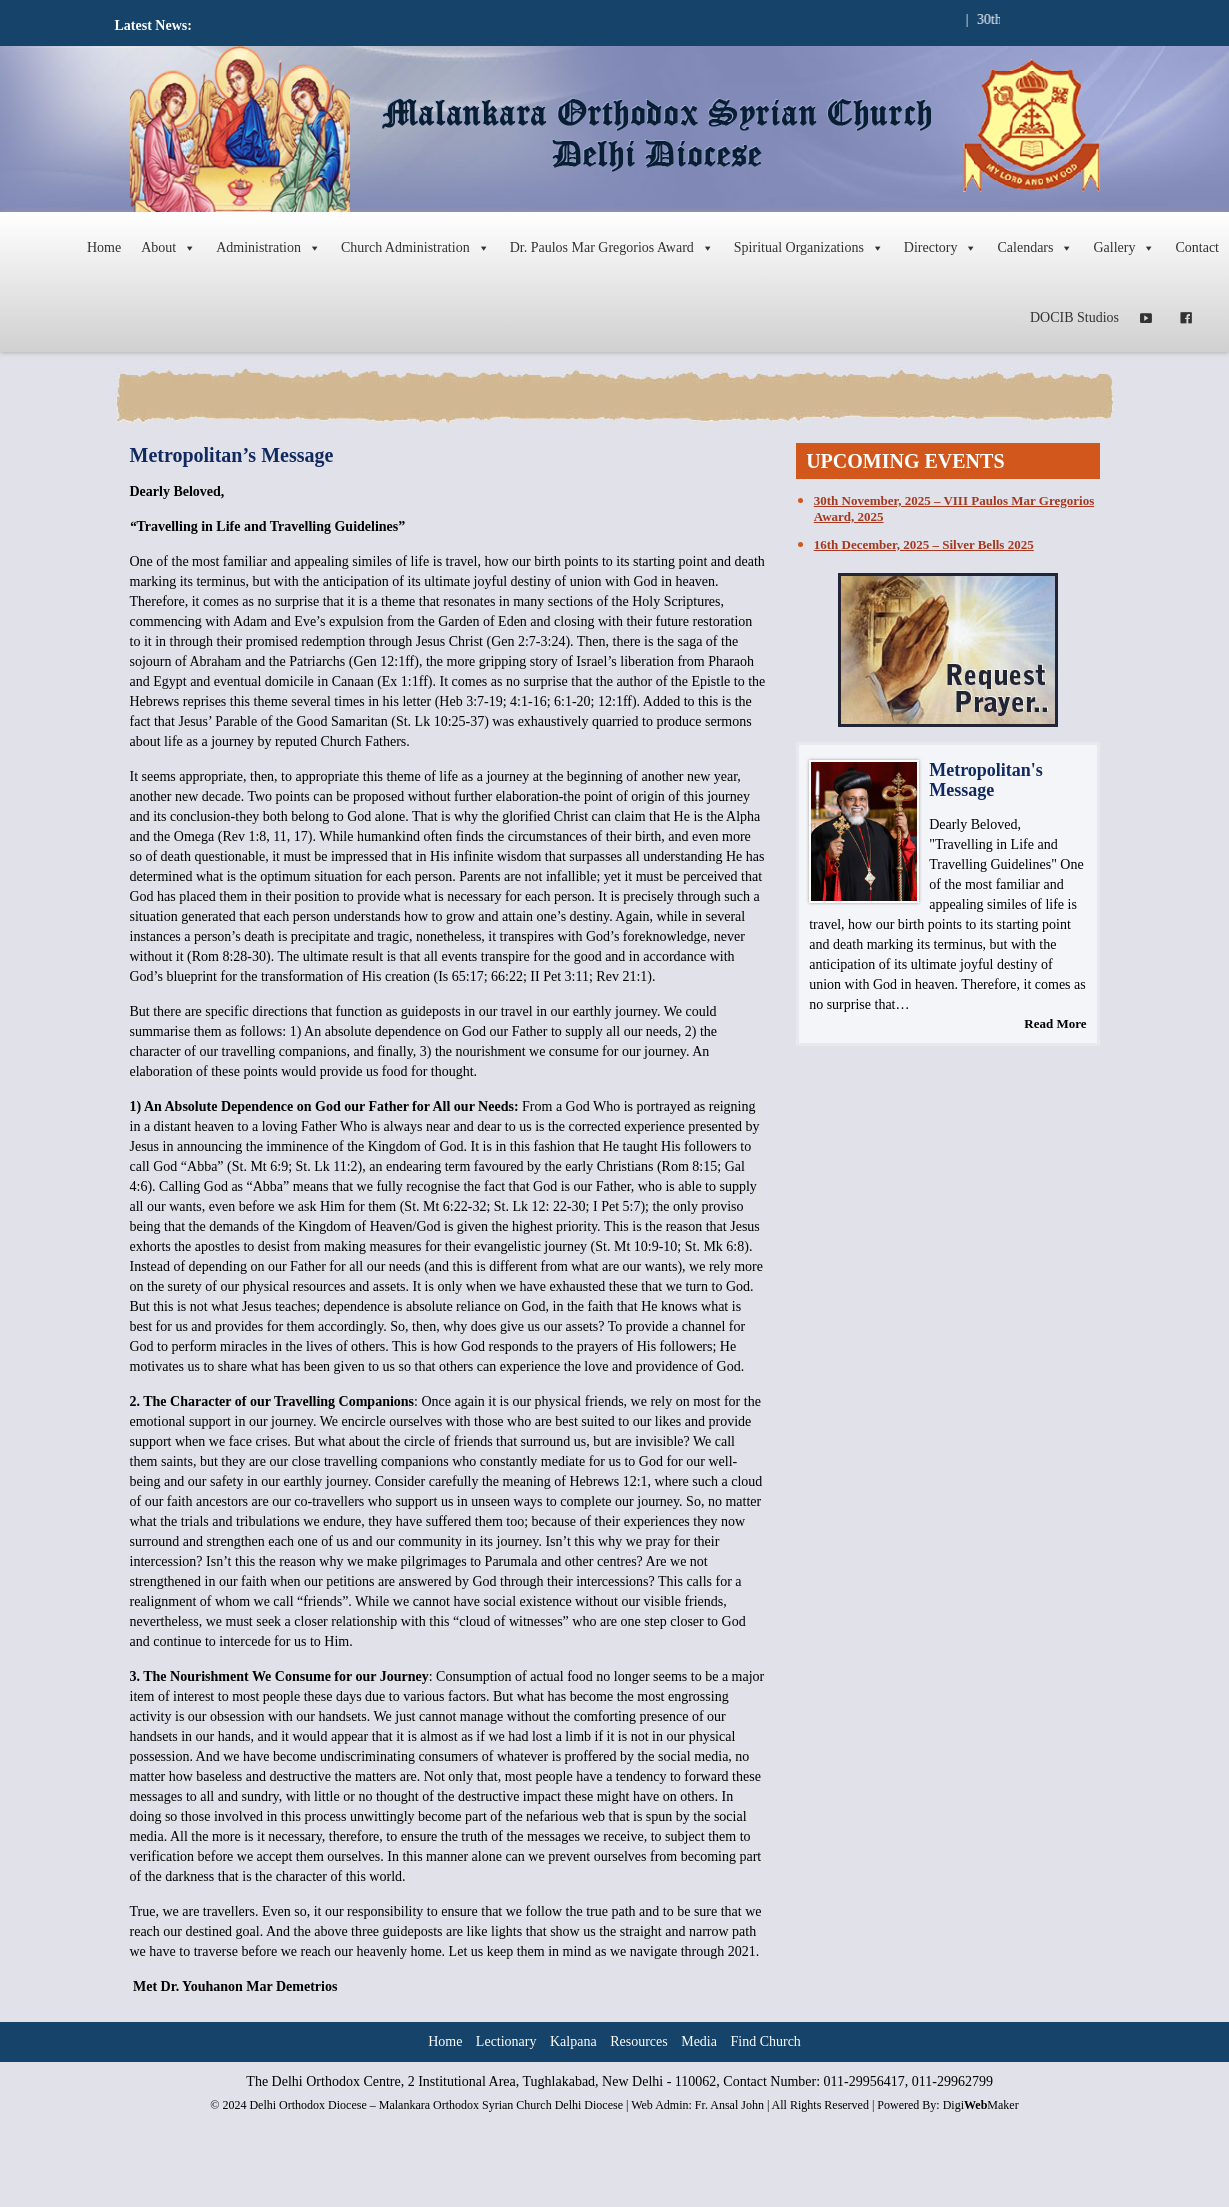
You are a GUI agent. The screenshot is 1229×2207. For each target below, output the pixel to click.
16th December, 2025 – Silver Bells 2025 (924, 544)
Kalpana (573, 2041)
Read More (1055, 1023)
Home (104, 247)
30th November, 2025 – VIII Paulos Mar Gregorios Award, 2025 (954, 508)
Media (699, 2041)
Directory (941, 248)
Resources (639, 2041)
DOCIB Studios (1074, 317)
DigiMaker (981, 2105)
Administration (268, 248)
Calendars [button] (1035, 248)
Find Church (765, 2041)
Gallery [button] (1124, 248)
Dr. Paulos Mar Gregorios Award (612, 248)
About (168, 248)
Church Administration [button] (415, 248)
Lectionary (506, 2041)
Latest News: (153, 25)
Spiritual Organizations (809, 248)
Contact (1197, 247)
